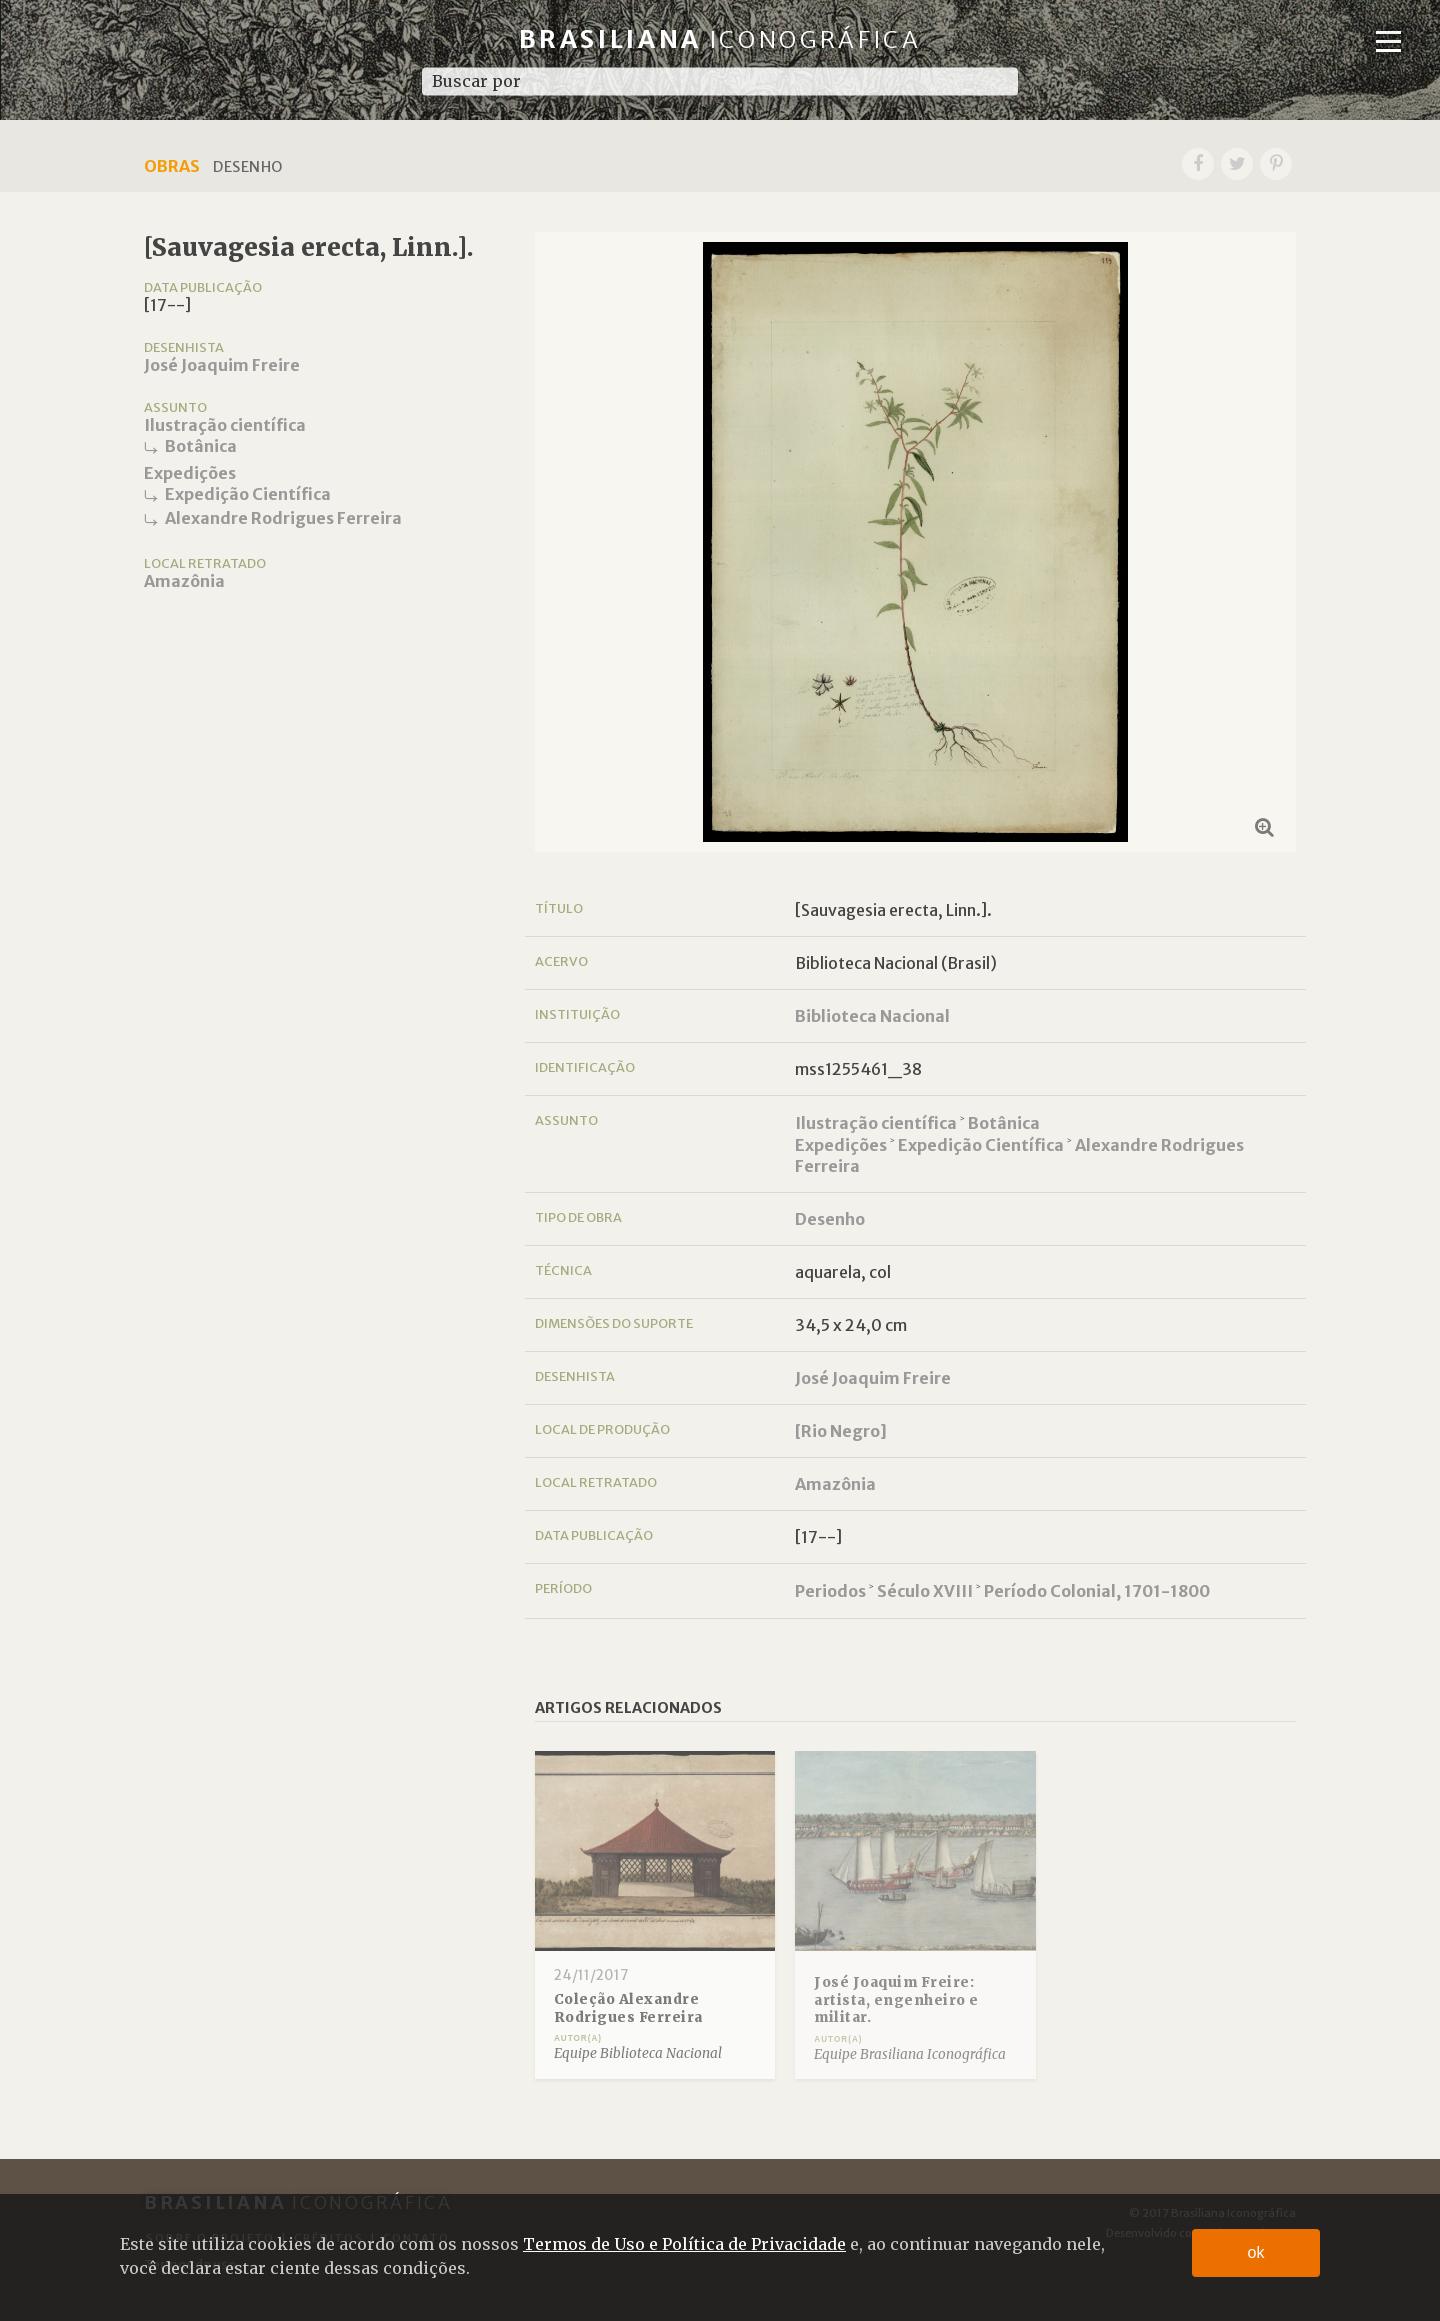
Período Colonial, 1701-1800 (1097, 1591)
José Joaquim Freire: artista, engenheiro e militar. (896, 2000)
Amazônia (184, 581)
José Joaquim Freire (222, 365)
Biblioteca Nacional (872, 1016)
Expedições (190, 473)
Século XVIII (925, 1591)
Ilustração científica (225, 425)
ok (1256, 2252)
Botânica (201, 446)
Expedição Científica (248, 494)
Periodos (830, 1591)
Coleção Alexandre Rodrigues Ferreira (628, 2008)
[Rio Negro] (841, 1431)
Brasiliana (720, 39)
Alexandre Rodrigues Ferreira (283, 518)
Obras (172, 166)
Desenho (830, 1219)
